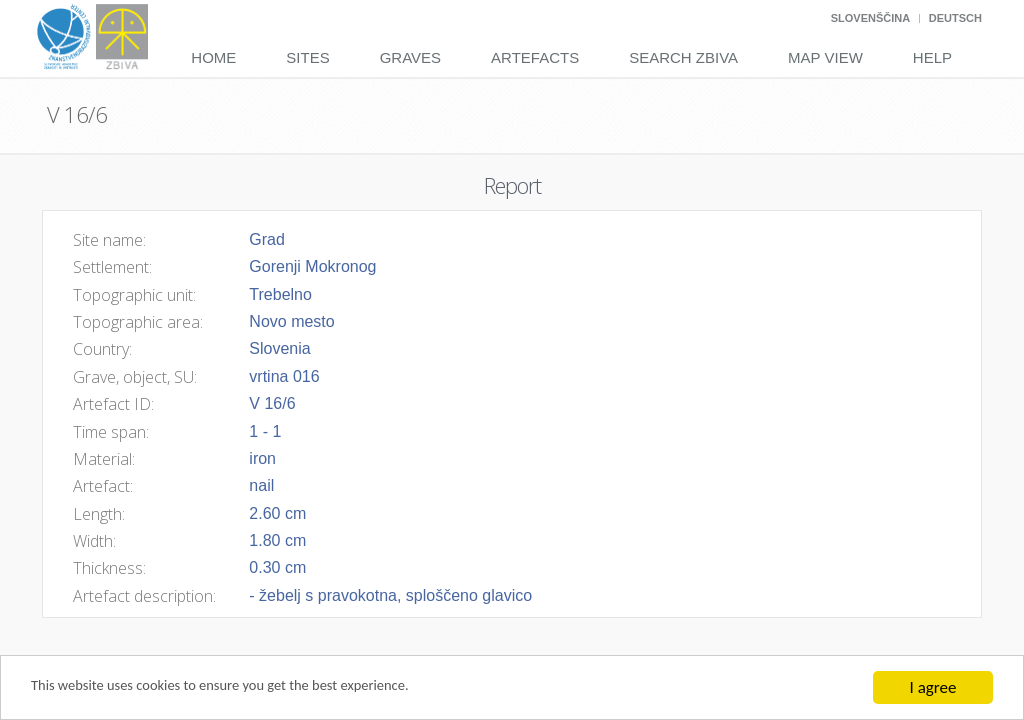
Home (213, 57)
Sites (307, 57)
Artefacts (535, 57)
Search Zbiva (683, 57)
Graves (410, 57)
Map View (825, 57)
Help (932, 57)
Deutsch (955, 18)
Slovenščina (870, 18)
